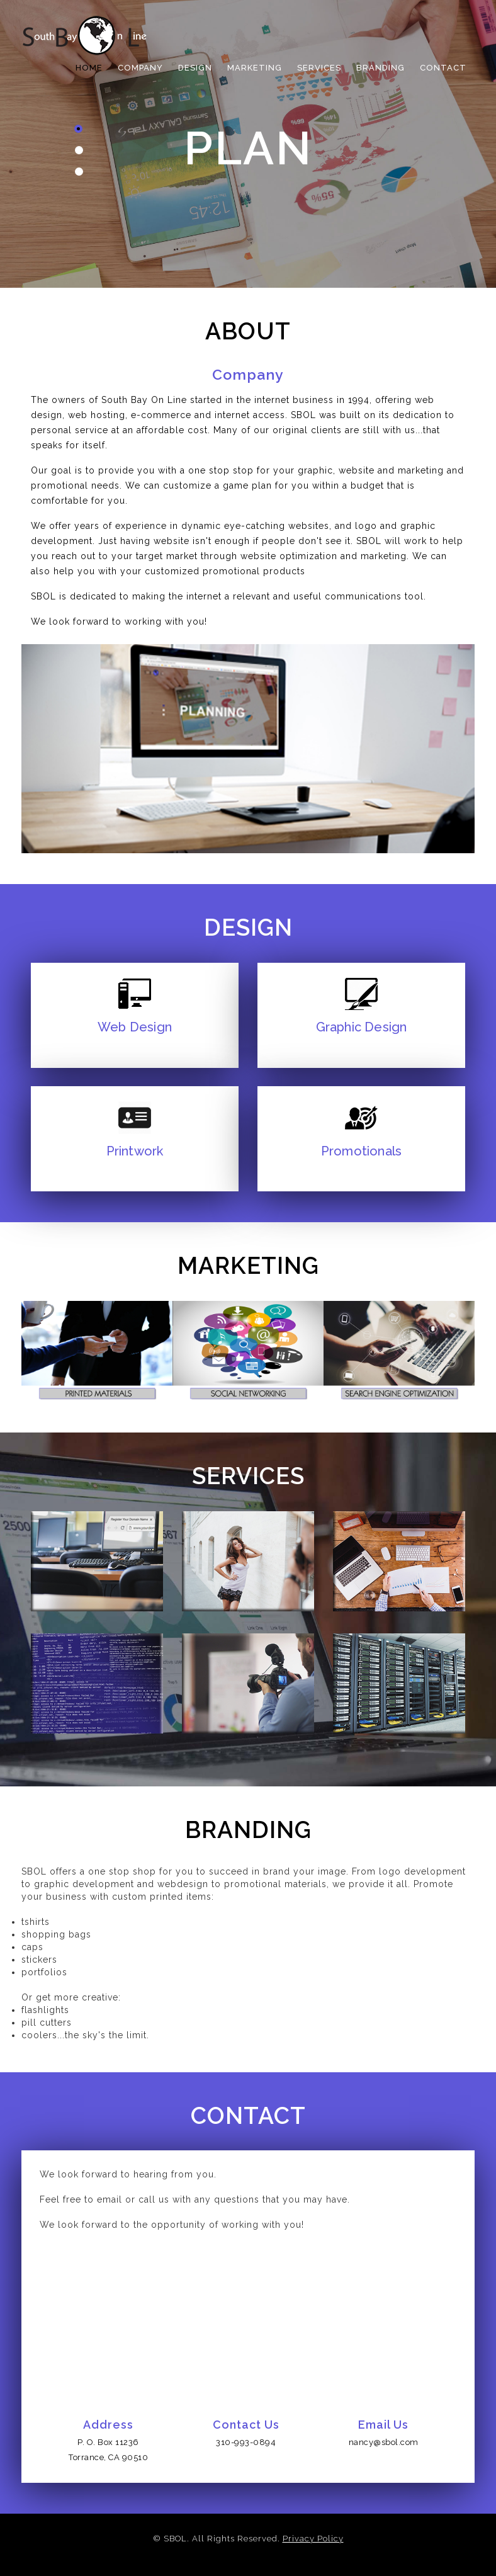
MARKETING (254, 67)
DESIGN (195, 67)
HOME (89, 67)
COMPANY (140, 67)
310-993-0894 (246, 2442)
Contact (443, 67)
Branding (380, 67)
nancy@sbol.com (384, 2442)
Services (319, 67)
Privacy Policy (313, 2538)
